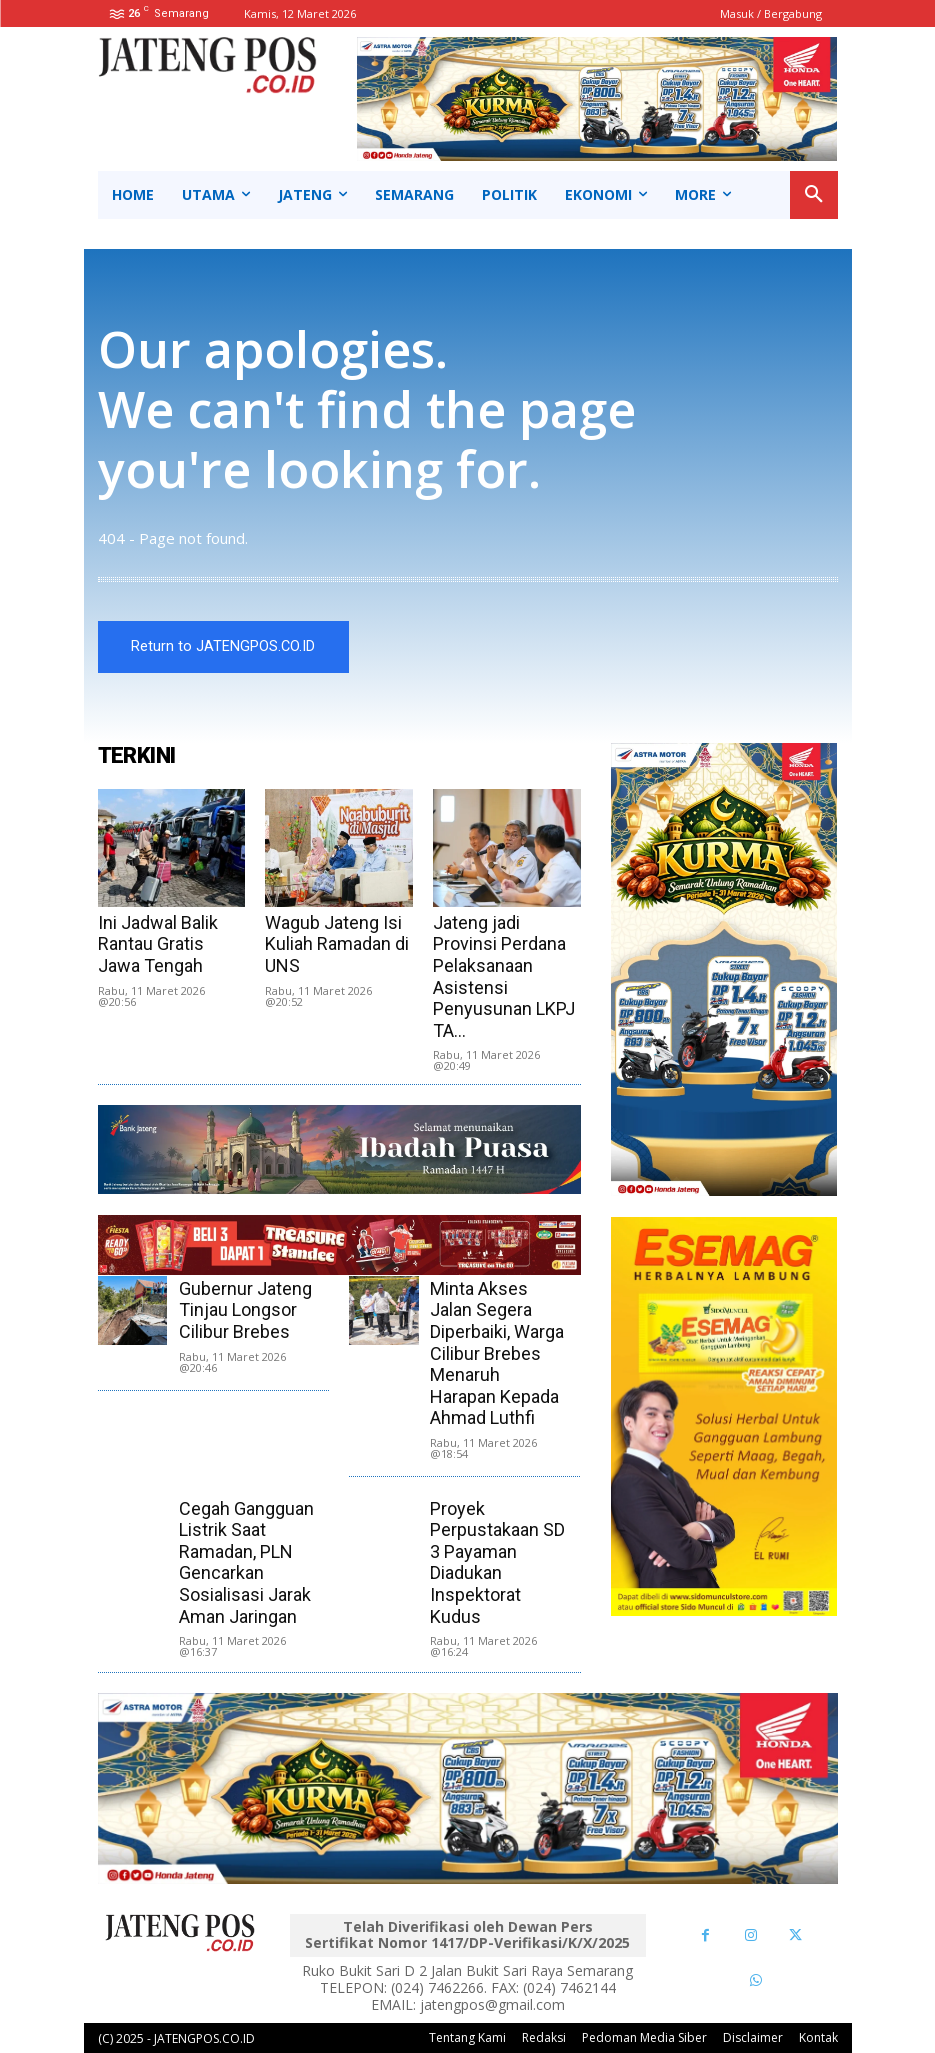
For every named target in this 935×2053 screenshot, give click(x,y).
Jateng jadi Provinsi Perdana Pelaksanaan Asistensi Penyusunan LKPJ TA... (504, 976)
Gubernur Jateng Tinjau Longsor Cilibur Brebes (245, 1310)
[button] (814, 195)
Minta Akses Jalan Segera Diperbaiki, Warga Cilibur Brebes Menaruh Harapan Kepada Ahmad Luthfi (497, 1353)
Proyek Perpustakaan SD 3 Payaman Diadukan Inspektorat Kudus (497, 1562)
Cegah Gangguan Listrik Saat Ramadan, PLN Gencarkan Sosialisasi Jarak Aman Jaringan (246, 1562)
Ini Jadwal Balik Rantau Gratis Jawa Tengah (158, 944)
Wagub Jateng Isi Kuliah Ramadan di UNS (337, 944)
